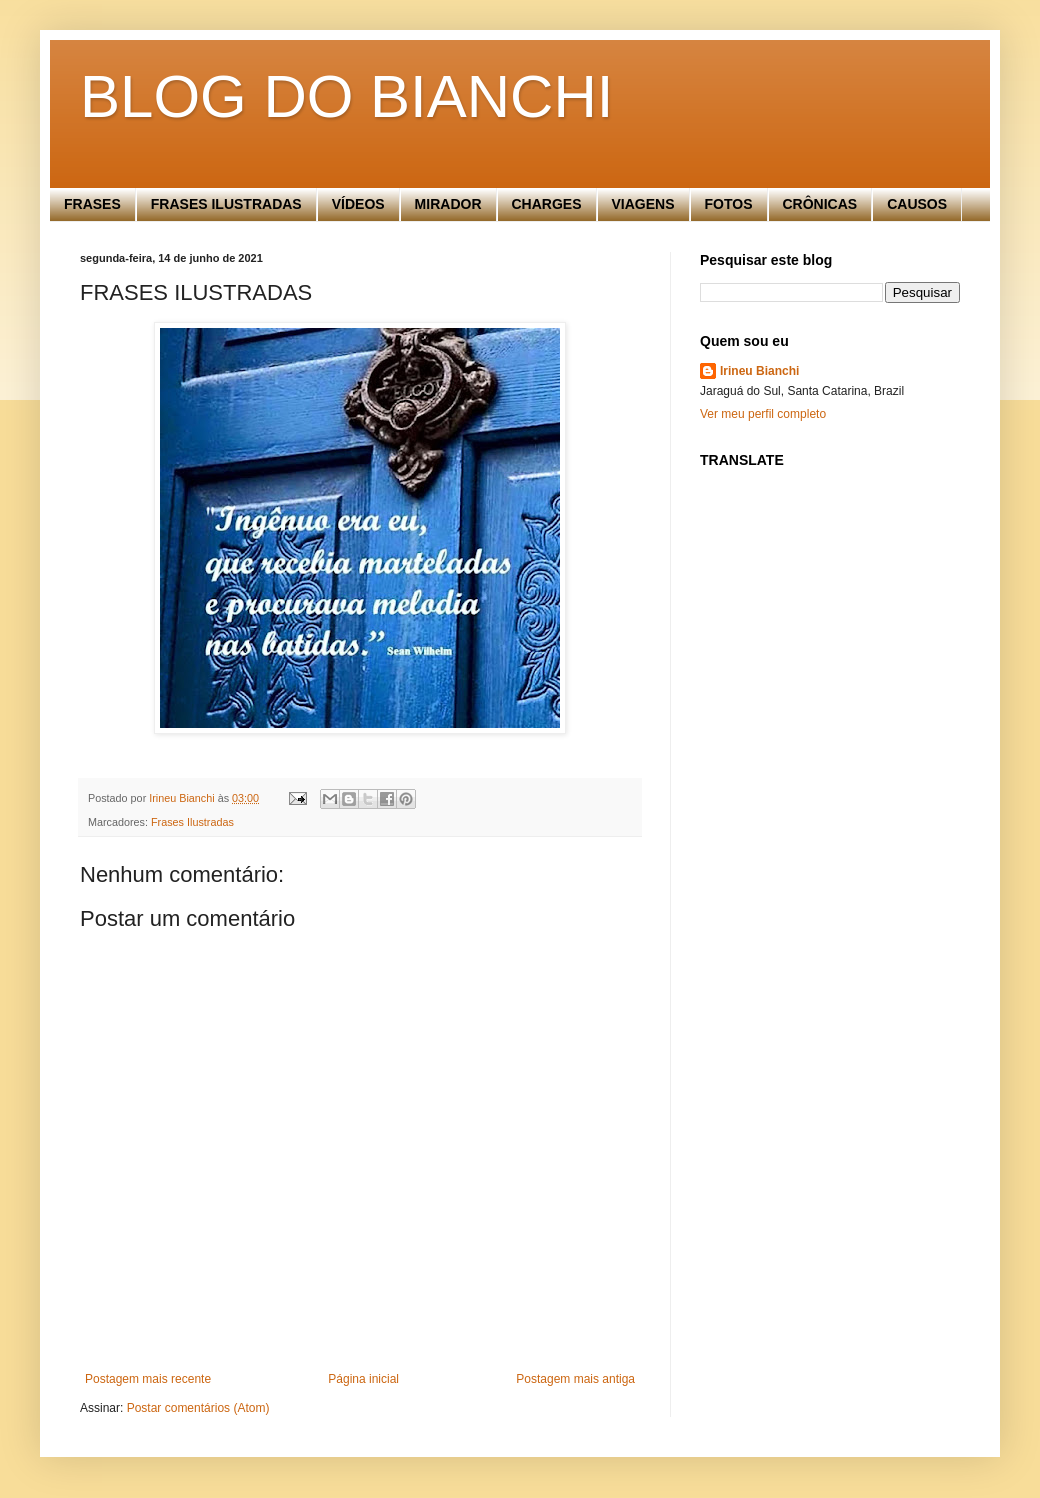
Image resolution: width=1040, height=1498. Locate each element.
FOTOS (729, 204)
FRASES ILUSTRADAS (226, 204)
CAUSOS (917, 204)
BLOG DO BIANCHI (346, 96)
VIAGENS (643, 204)
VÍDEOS (358, 204)
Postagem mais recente (148, 1379)
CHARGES (547, 204)
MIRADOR (448, 204)
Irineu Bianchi (759, 371)
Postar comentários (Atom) (198, 1408)
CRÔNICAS (820, 204)
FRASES (92, 204)
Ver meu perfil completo (763, 414)
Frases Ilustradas (192, 822)
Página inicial (363, 1379)
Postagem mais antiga (575, 1379)
